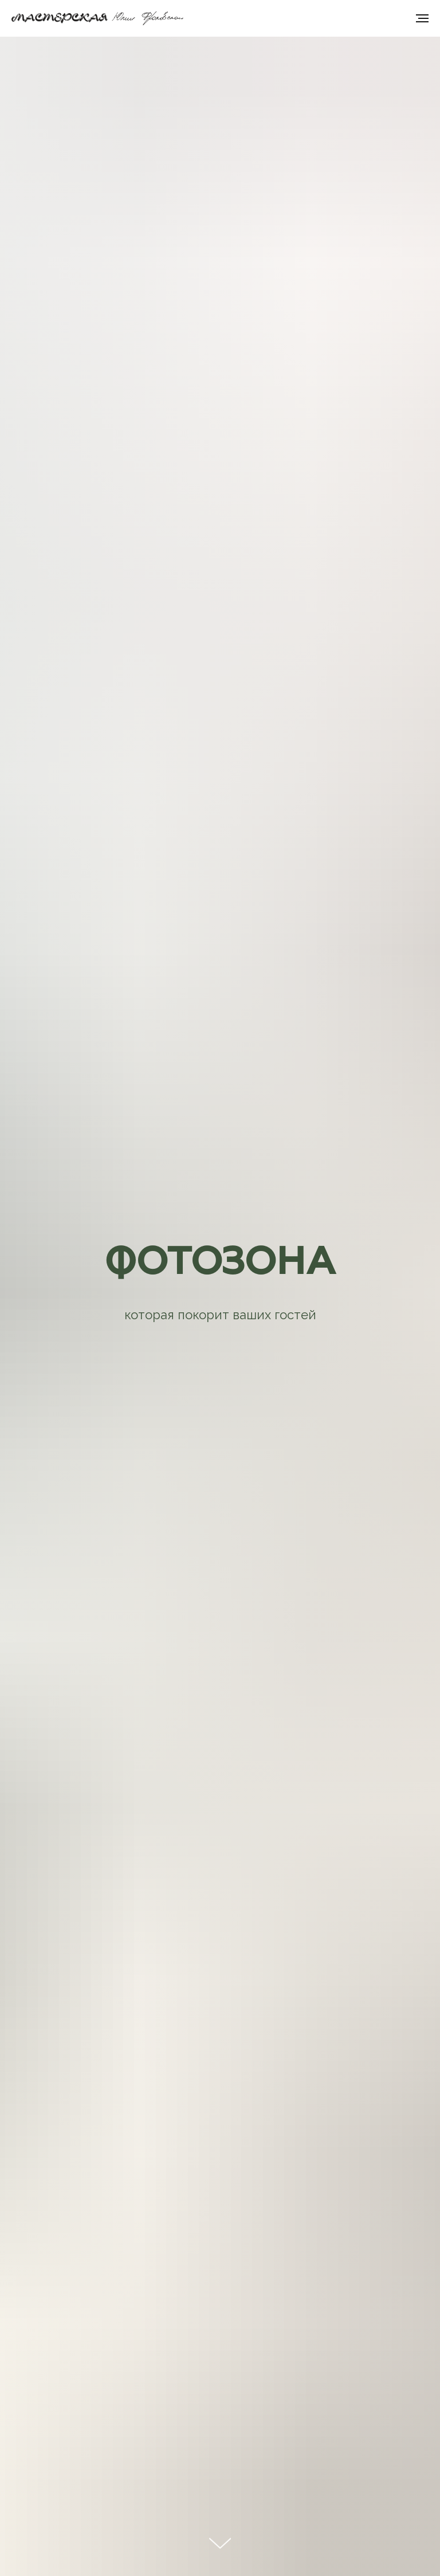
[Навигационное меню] (422, 18)
